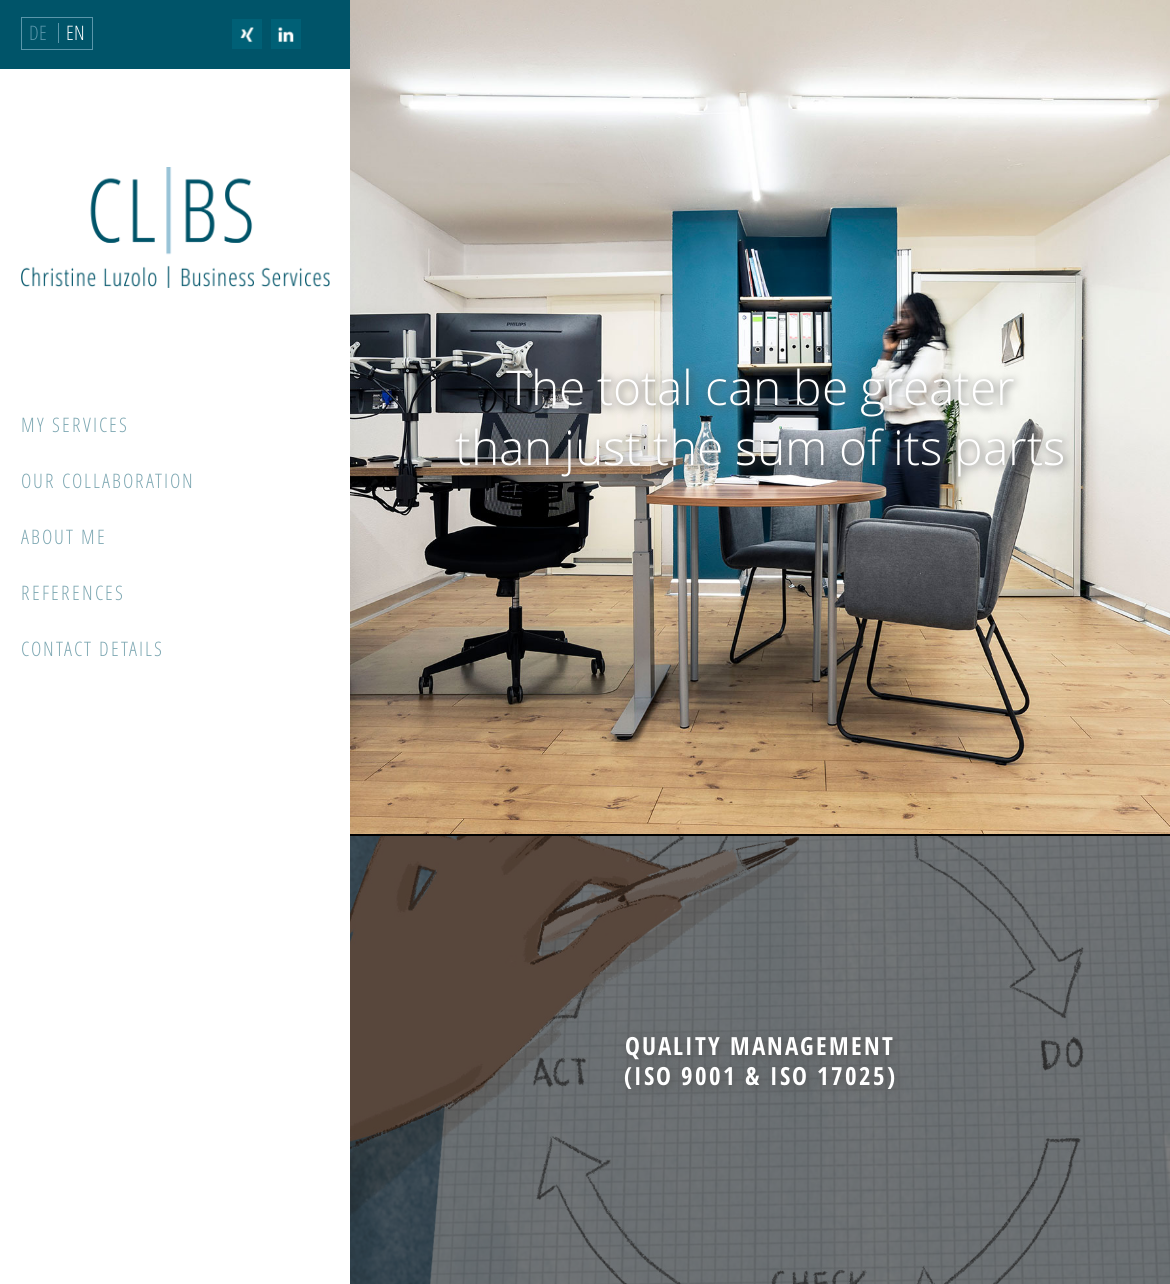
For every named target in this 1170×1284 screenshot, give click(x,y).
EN (75, 32)
